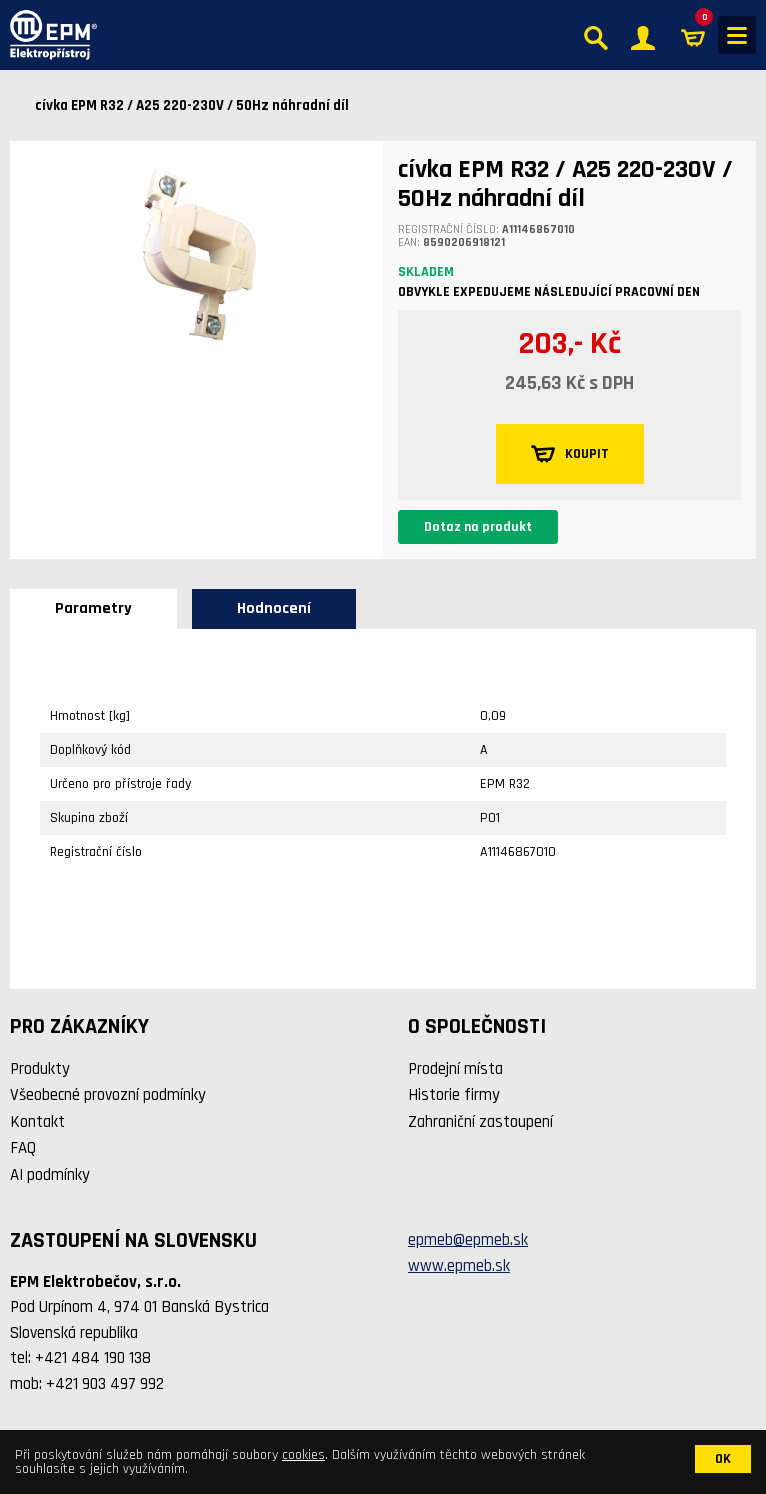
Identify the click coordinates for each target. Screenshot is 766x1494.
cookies (303, 1455)
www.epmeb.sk (459, 1266)
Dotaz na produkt (478, 527)
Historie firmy (454, 1095)
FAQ (23, 1148)
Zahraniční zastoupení (480, 1122)
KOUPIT (570, 454)
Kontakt (37, 1122)
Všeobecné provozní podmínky (108, 1095)
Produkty (40, 1069)
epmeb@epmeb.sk (468, 1240)
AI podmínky (50, 1175)
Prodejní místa (455, 1069)
